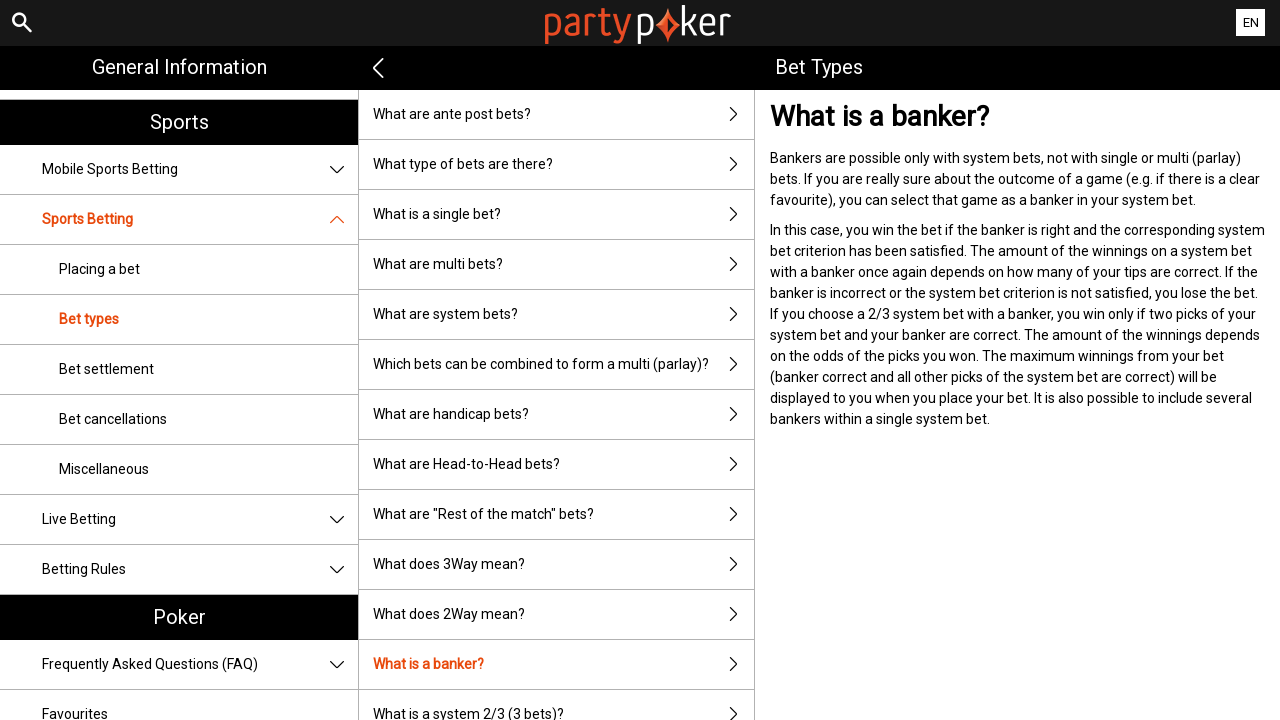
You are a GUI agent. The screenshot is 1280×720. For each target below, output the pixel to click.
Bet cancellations (113, 419)
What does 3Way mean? (563, 564)
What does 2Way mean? (563, 614)
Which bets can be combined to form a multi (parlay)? (563, 364)
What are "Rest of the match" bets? (563, 514)
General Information (179, 67)
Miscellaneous (104, 469)
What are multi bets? (563, 264)
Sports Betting (200, 219)
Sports (179, 122)
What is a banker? (563, 664)
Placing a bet (99, 269)
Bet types (89, 319)
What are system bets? (563, 314)
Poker (179, 617)
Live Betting (200, 519)
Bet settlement (106, 369)
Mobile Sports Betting (200, 169)
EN (1251, 22)
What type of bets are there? (563, 164)
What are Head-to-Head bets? (563, 464)
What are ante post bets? (563, 114)
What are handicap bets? (563, 414)
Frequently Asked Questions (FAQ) (200, 664)
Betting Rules (200, 569)
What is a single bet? (563, 214)
